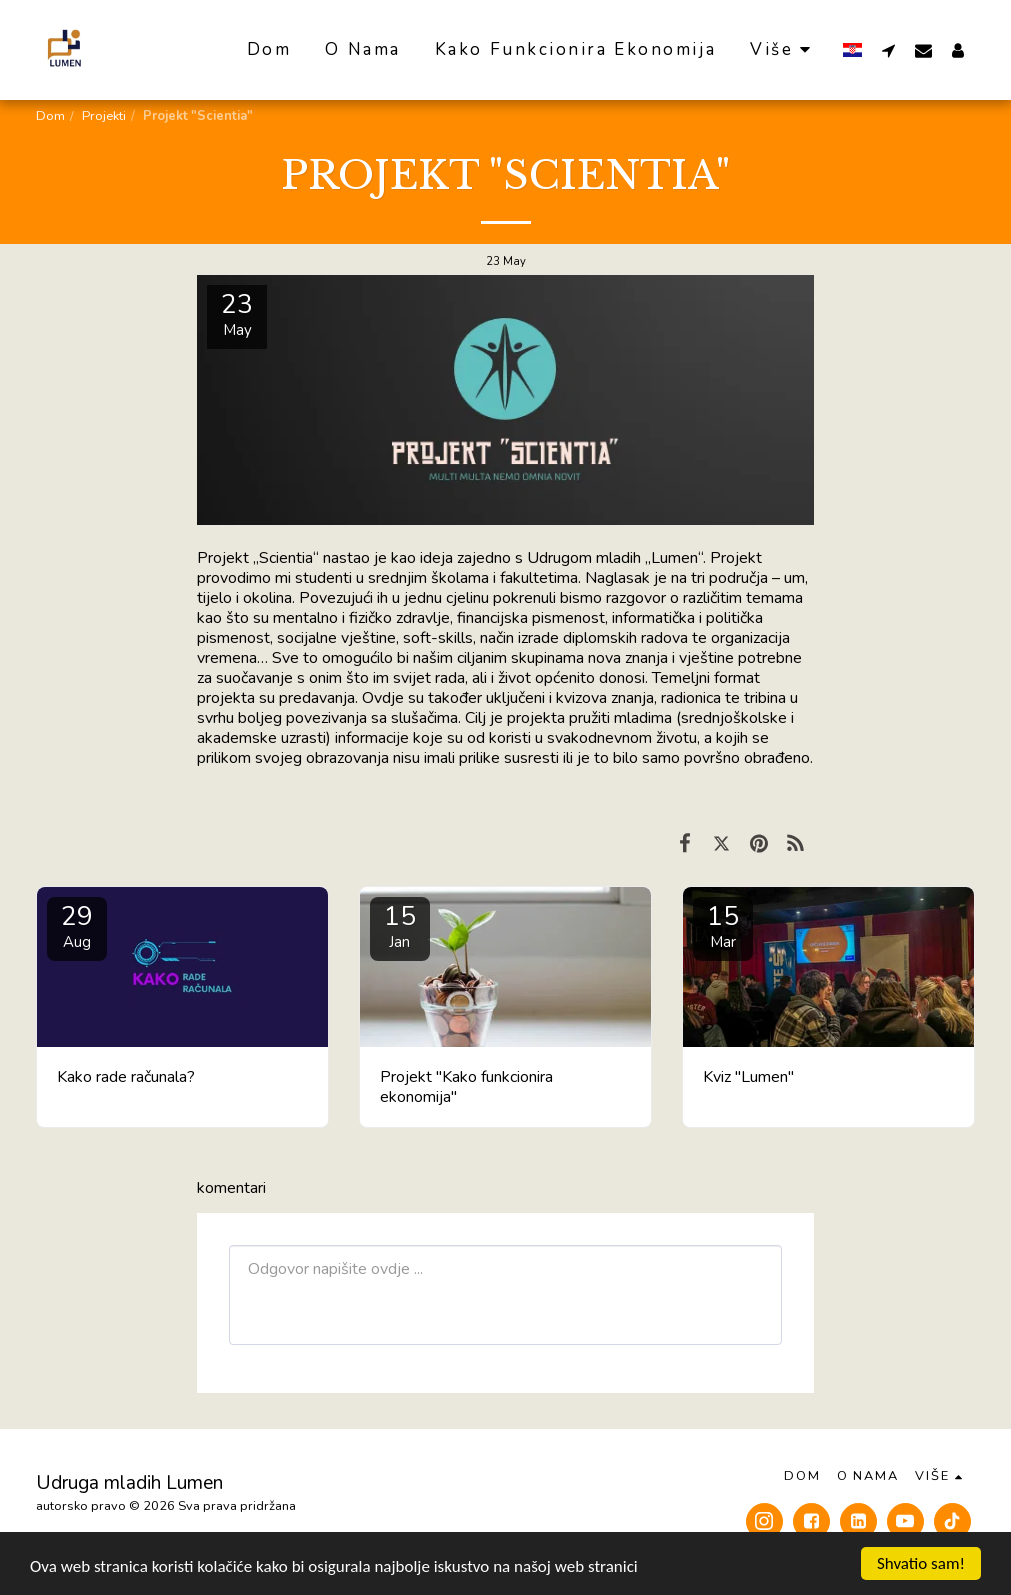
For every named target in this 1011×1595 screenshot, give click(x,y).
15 (400, 925)
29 (77, 925)
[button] (888, 50)
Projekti (104, 116)
